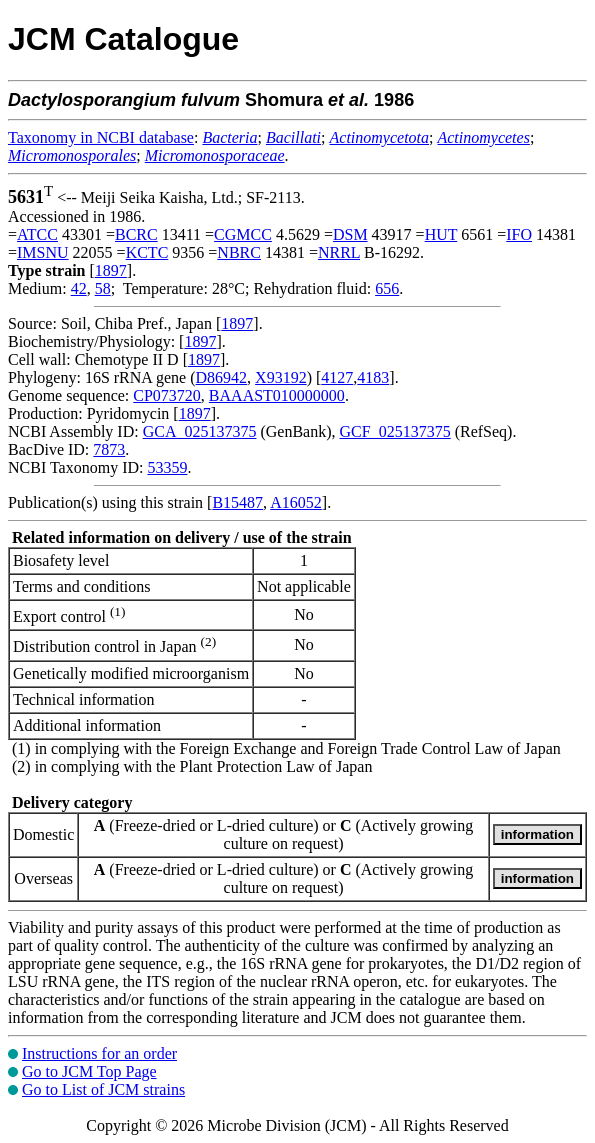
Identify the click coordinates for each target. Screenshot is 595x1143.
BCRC (136, 234)
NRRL (339, 252)
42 (79, 288)
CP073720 (167, 395)
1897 (111, 270)
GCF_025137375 (395, 431)
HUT (441, 234)
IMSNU (43, 252)
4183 (373, 377)
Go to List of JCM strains (103, 1089)
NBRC (239, 252)
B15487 (237, 502)
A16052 (296, 502)
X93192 (281, 377)
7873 (109, 449)
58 (103, 288)
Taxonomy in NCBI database (101, 137)
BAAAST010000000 (277, 395)
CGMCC (243, 234)
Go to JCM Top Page (89, 1071)
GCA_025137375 (200, 431)
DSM (350, 234)
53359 (167, 467)
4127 (337, 377)
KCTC (147, 252)
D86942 (222, 377)
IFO (519, 234)
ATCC (37, 234)
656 (387, 288)
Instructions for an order (99, 1053)
